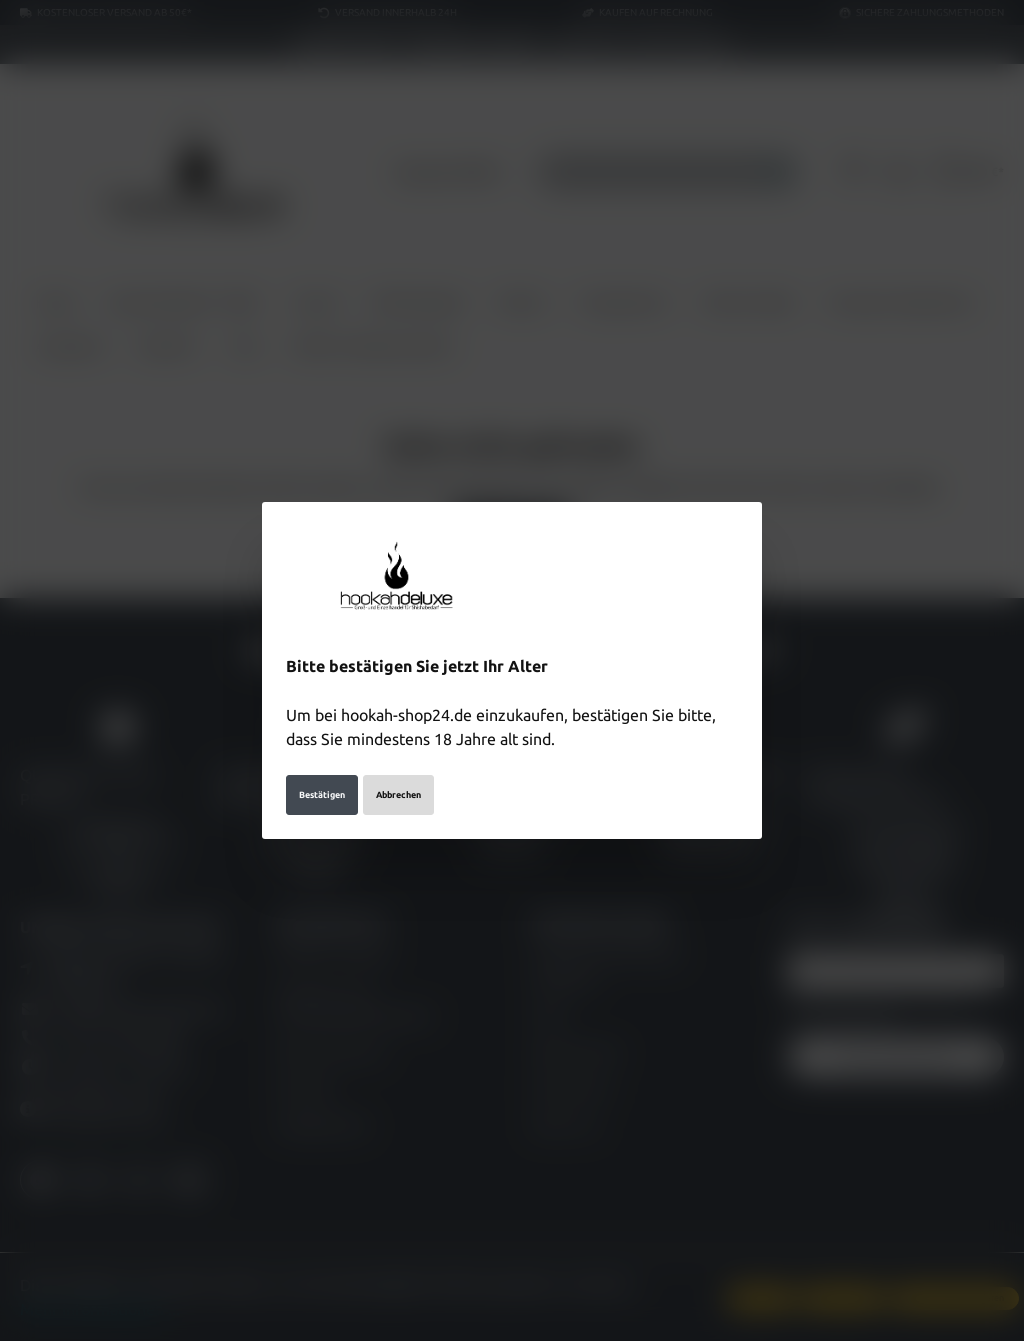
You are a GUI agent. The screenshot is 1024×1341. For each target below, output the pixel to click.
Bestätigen (322, 795)
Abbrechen (398, 795)
